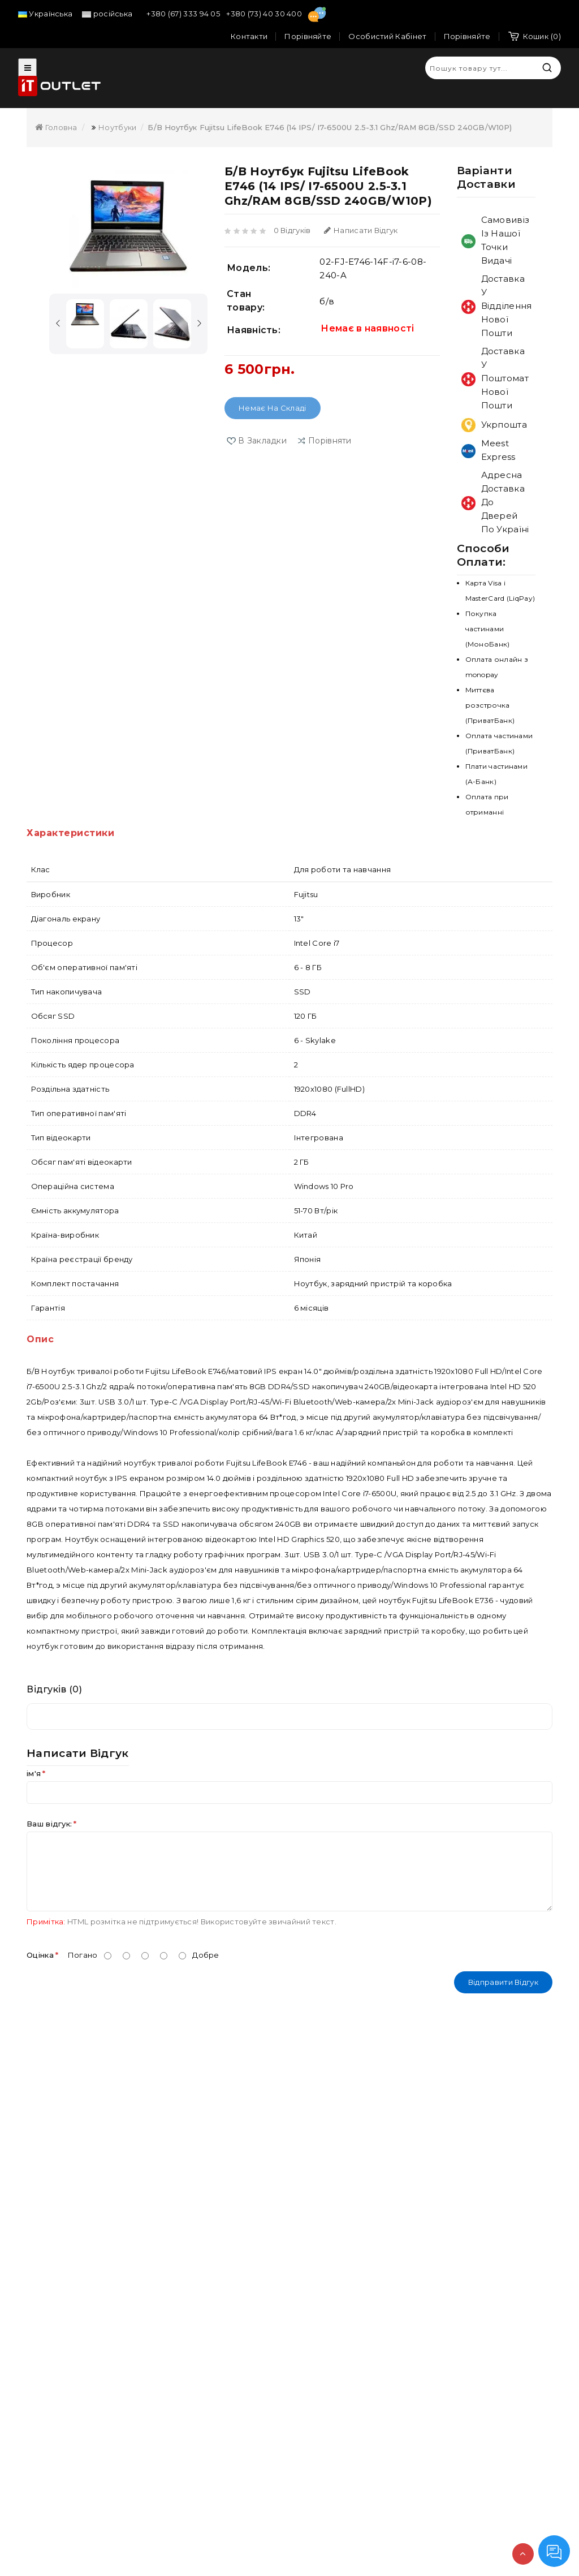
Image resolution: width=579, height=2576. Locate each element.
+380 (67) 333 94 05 (184, 13)
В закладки (262, 441)
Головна (56, 127)
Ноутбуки (117, 127)
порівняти (330, 441)
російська (107, 13)
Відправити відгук (503, 1982)
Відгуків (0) (54, 1689)
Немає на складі (272, 407)
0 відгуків (292, 230)
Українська (45, 13)
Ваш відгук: (49, 1823)
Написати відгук (361, 230)
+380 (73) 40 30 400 (265, 13)
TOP (523, 2554)
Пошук (547, 68)
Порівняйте (467, 36)
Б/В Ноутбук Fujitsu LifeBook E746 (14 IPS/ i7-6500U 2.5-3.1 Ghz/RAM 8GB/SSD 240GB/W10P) (330, 127)
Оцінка (40, 1954)
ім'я (34, 1773)
